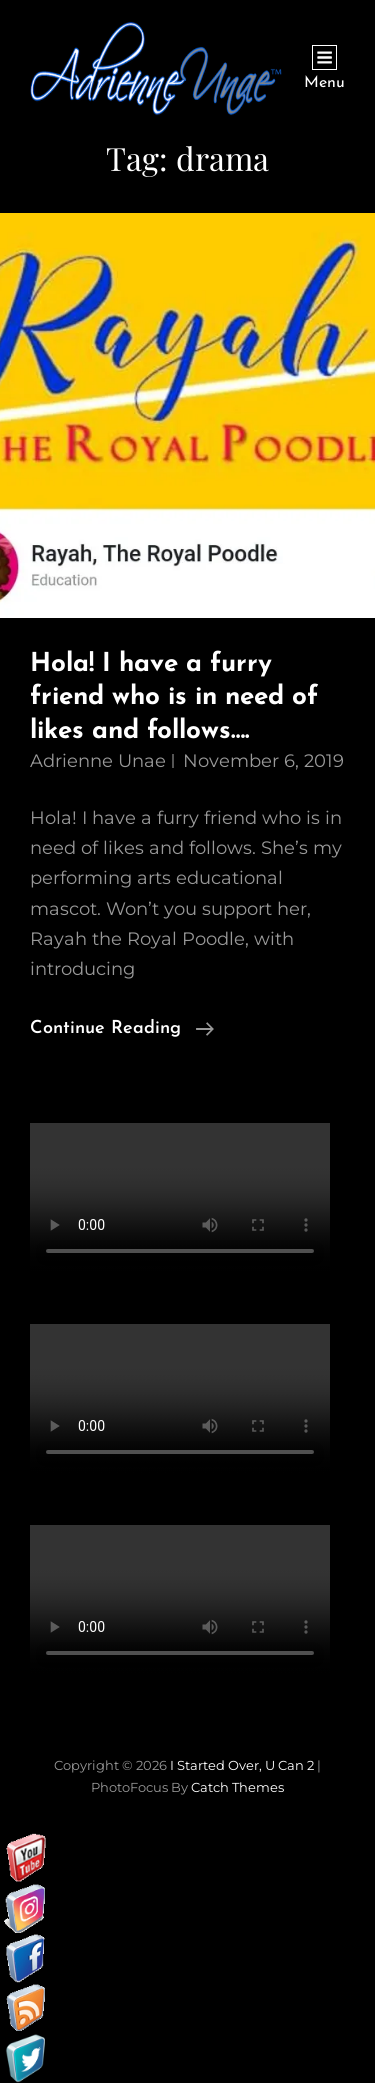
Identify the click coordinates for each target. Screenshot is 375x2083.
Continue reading (122, 1029)
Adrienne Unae (98, 761)
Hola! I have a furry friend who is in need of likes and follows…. (174, 698)
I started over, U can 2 (242, 1765)
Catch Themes (237, 1787)
